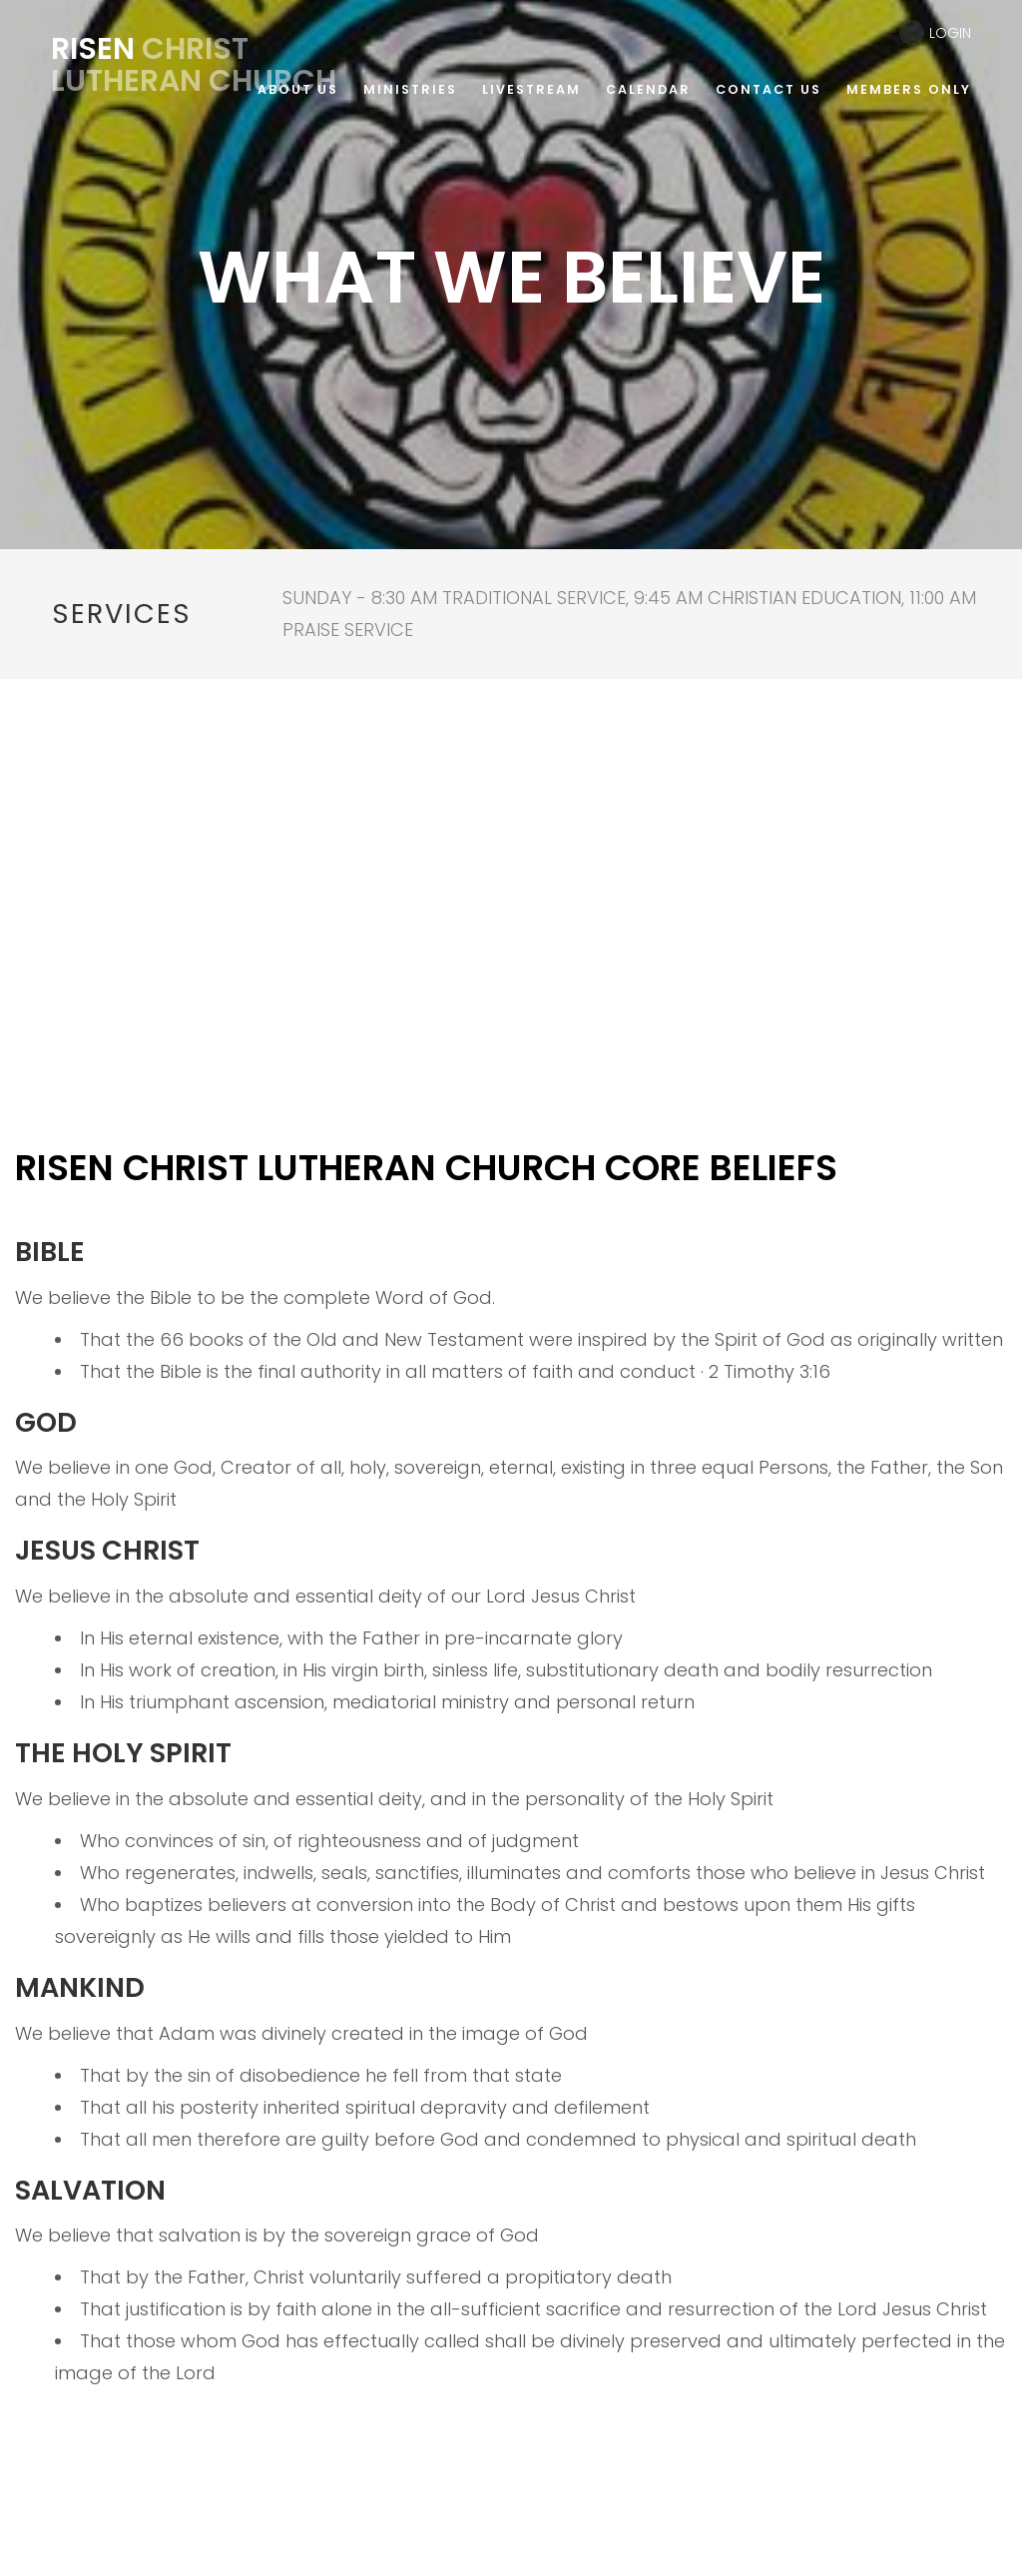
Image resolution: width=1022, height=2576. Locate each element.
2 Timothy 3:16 (769, 1371)
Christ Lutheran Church (193, 65)
